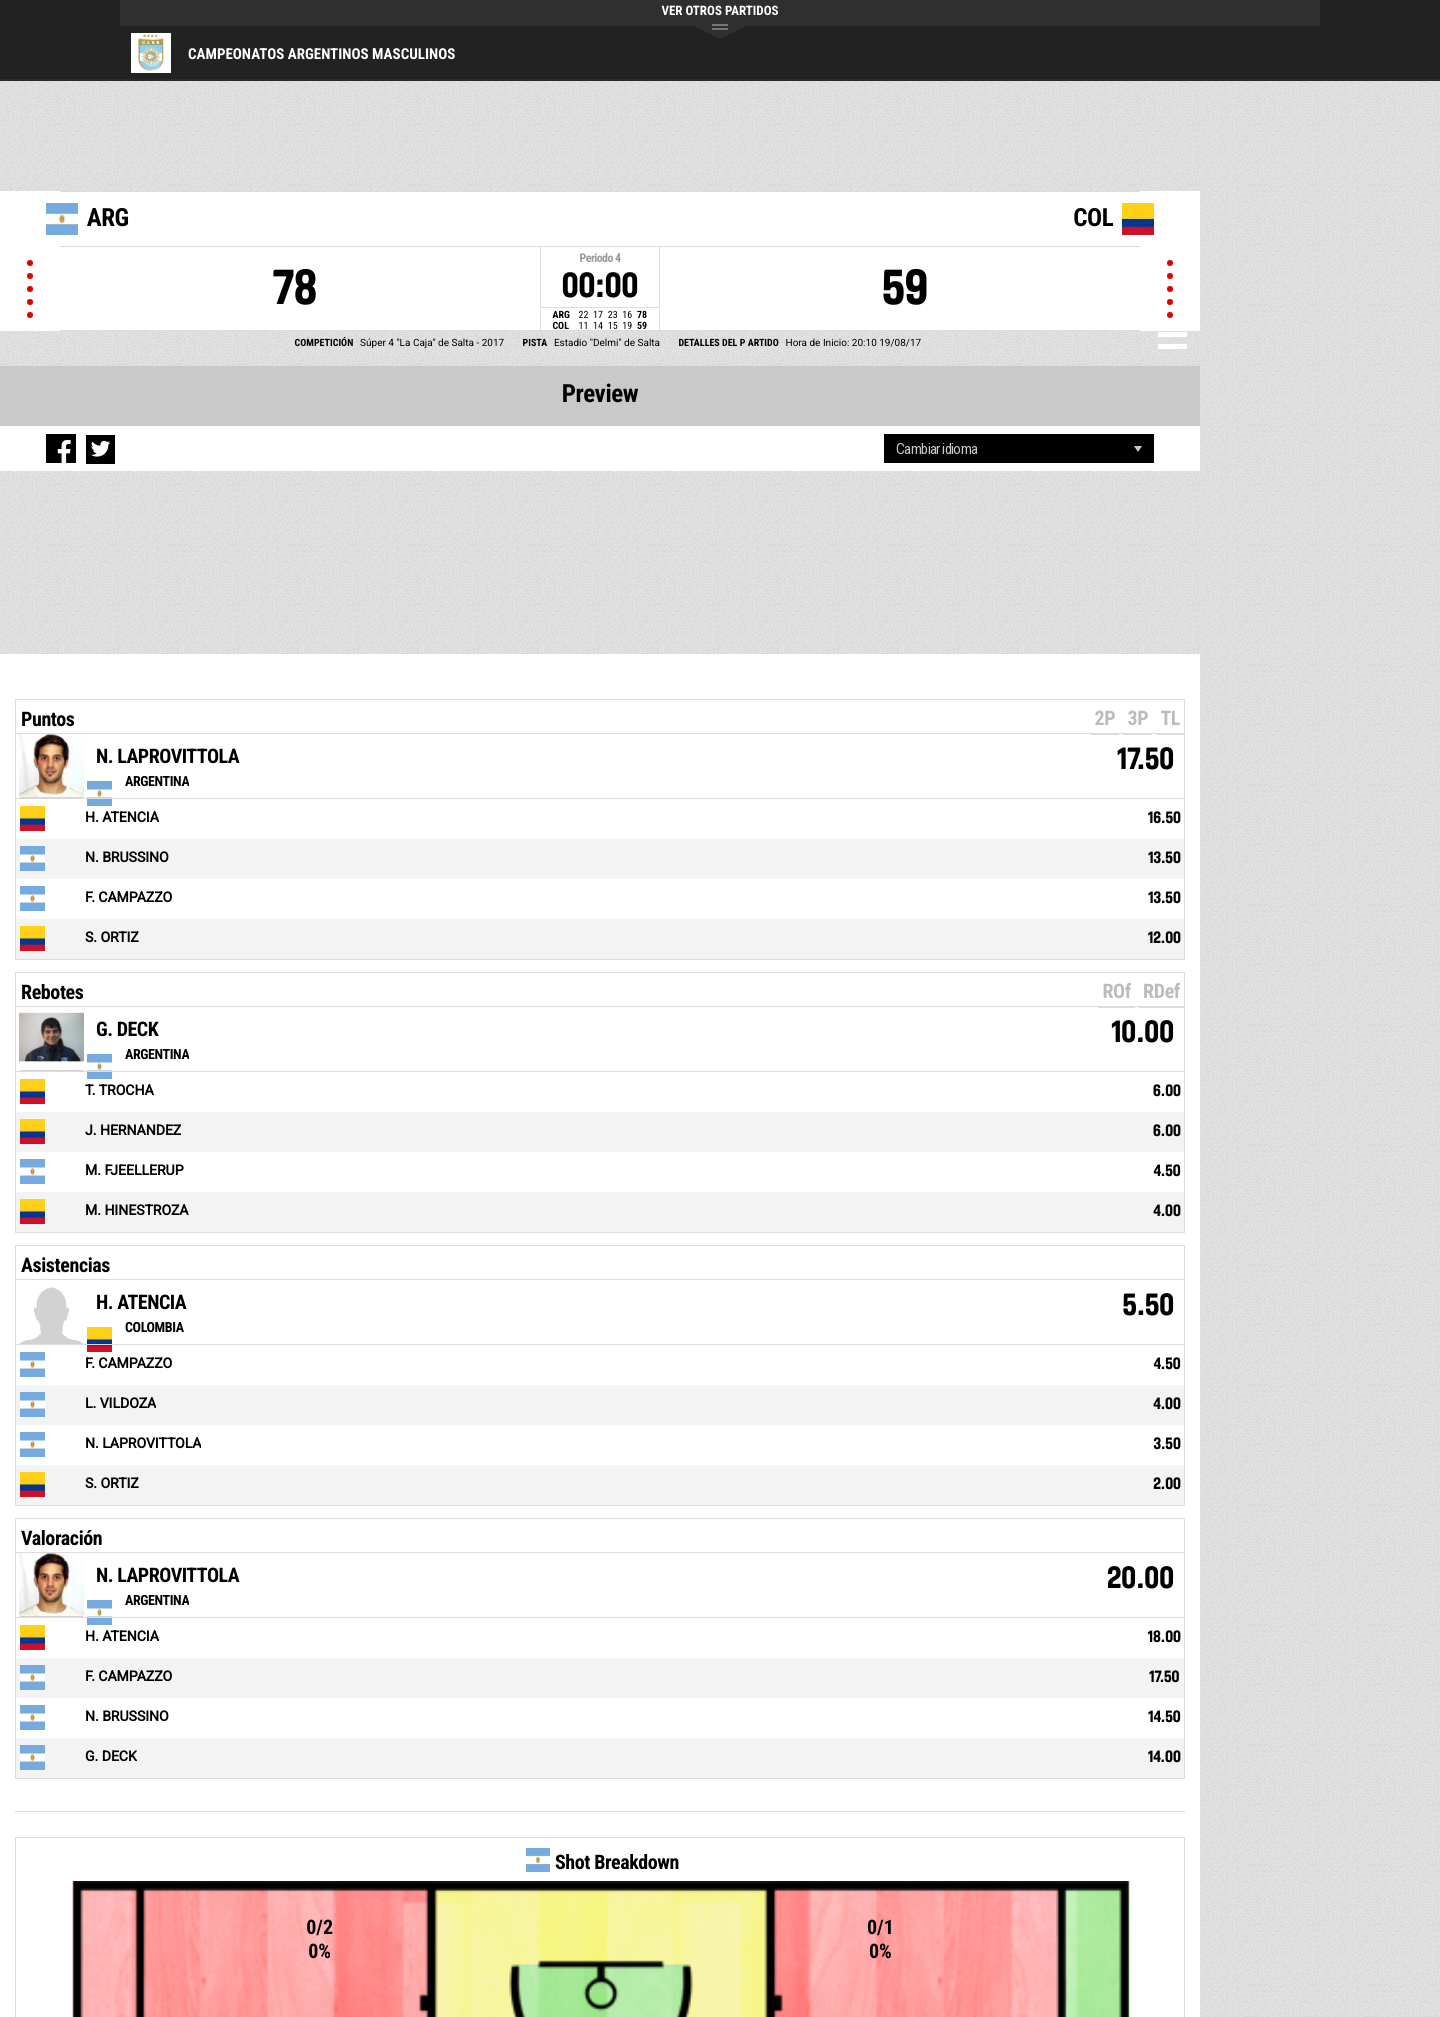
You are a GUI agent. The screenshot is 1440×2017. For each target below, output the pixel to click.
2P (1105, 718)
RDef (1161, 991)
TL (1170, 718)
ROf (1116, 991)
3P (1137, 718)
